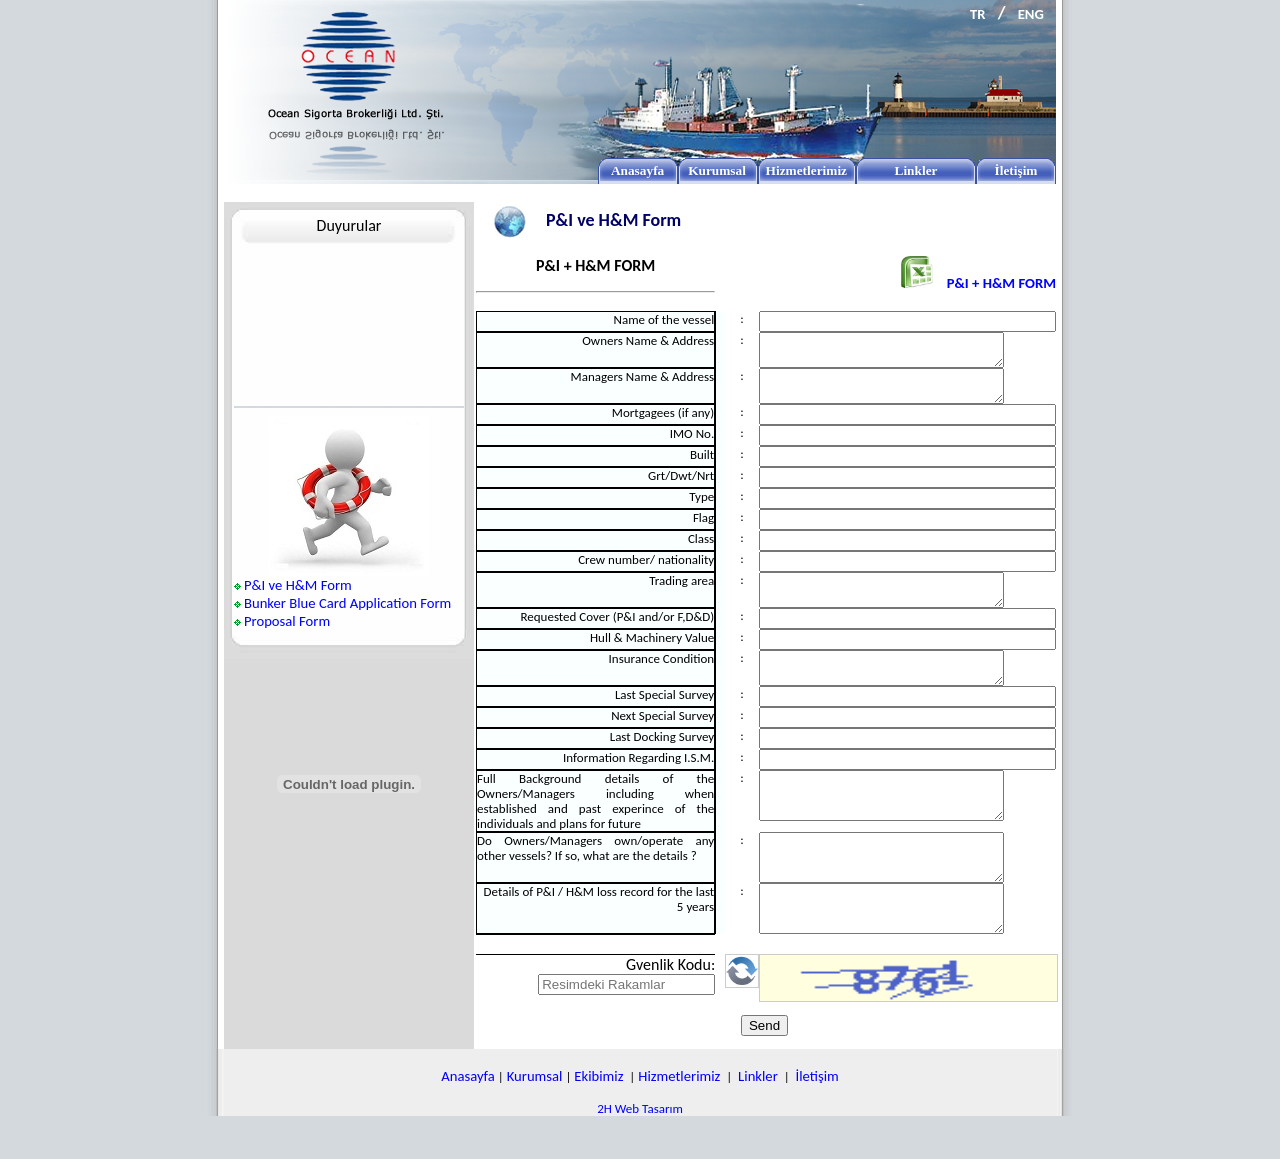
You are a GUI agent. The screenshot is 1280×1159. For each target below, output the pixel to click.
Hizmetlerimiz (679, 1118)
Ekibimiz (598, 1118)
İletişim (817, 1118)
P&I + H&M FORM (978, 283)
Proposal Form (287, 621)
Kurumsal (535, 1118)
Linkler (758, 1118)
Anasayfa (468, 1118)
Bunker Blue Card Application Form (347, 603)
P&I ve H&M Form (298, 585)
